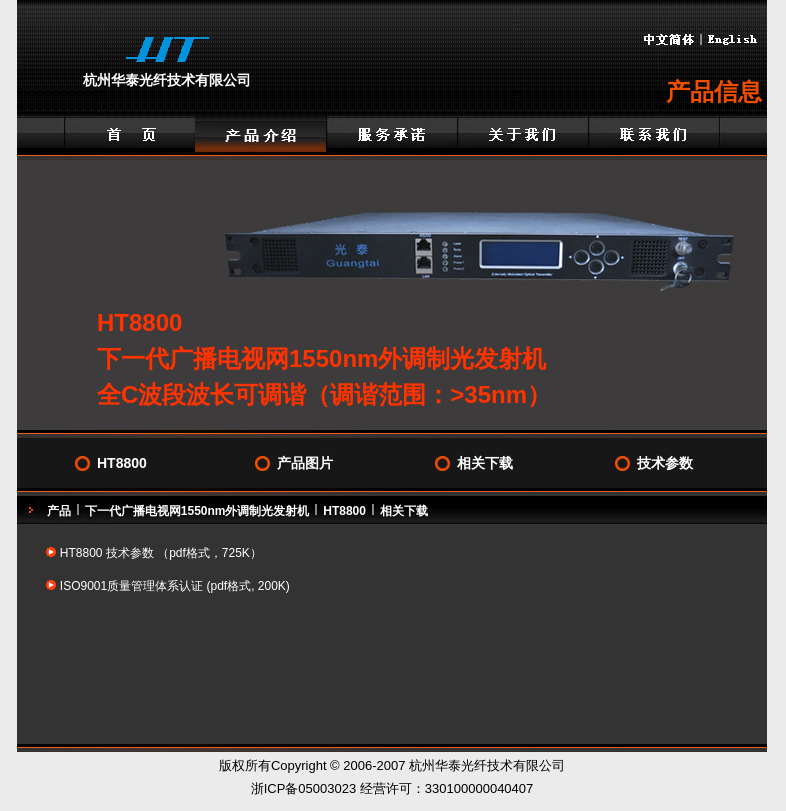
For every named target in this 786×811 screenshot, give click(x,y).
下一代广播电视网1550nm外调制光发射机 (197, 511)
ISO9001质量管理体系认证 (133, 586)
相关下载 (485, 463)
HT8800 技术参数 (107, 553)
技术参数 (665, 463)
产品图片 (305, 463)
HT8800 (122, 463)
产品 (59, 511)
